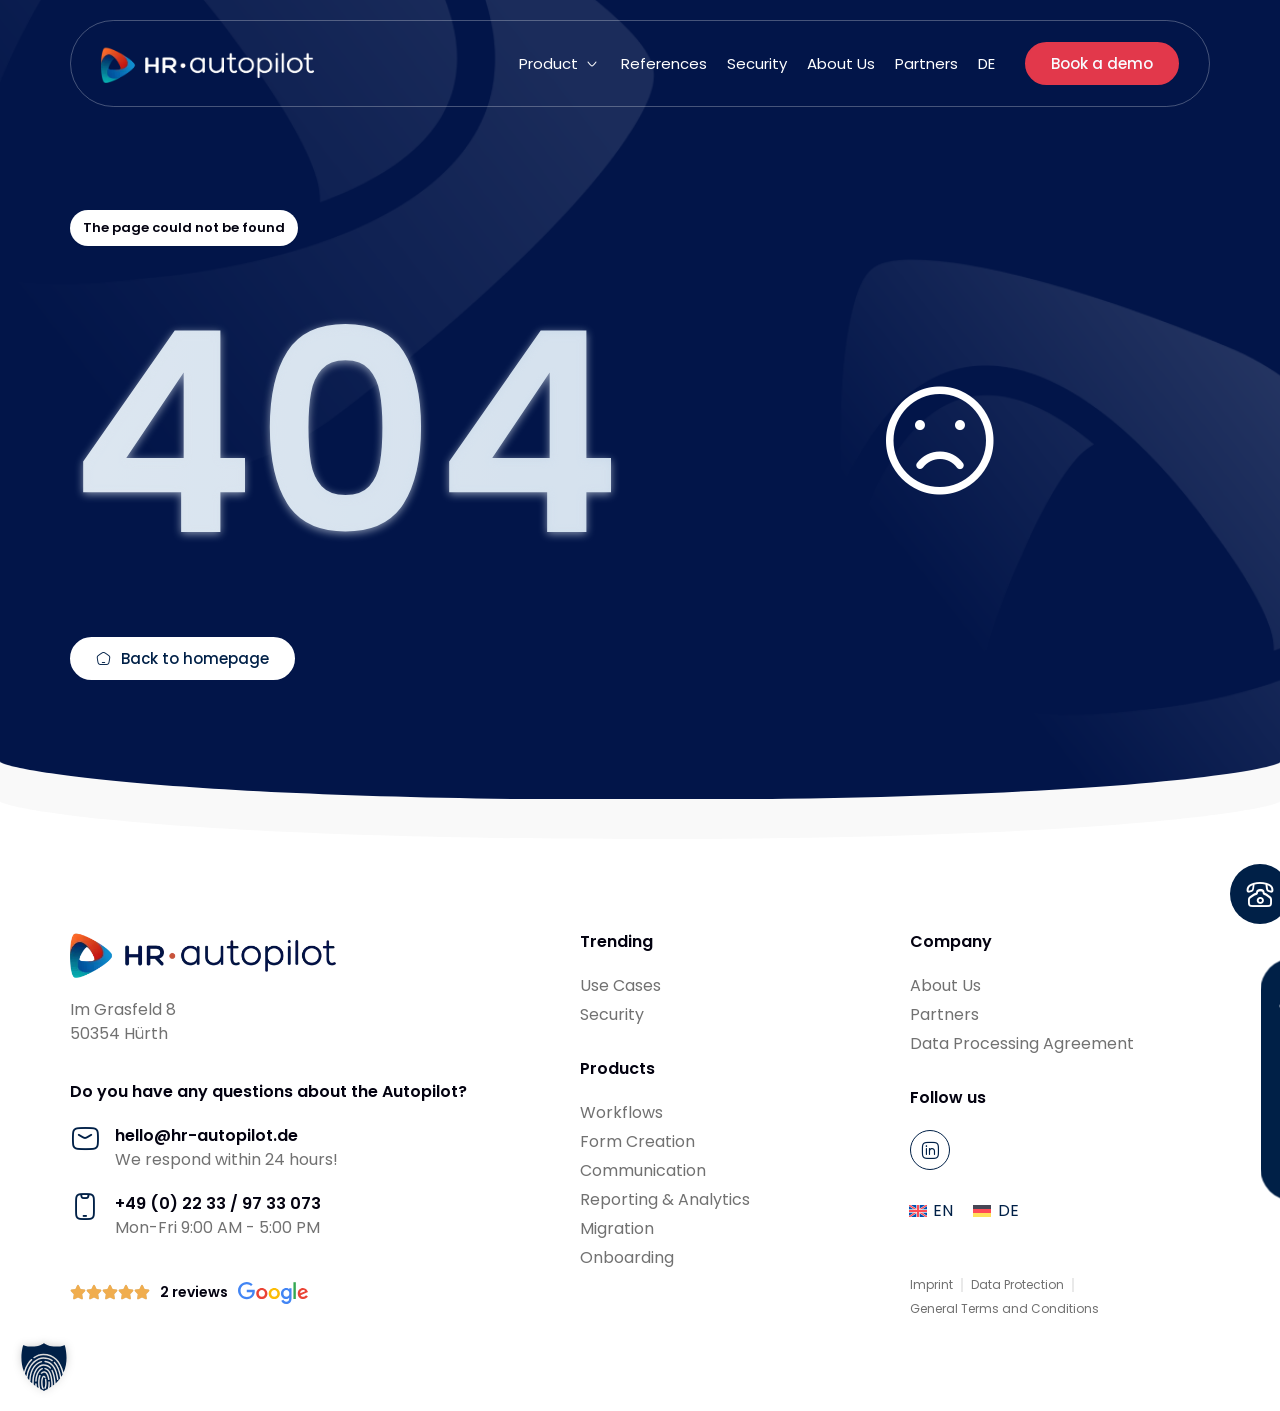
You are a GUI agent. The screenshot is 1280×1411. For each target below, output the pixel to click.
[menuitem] (986, 64)
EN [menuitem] (943, 1210)
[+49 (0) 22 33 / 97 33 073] (85, 1207)
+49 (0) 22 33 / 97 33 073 (218, 1203)
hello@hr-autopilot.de (206, 1135)
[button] (560, 64)
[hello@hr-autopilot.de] (85, 1139)
